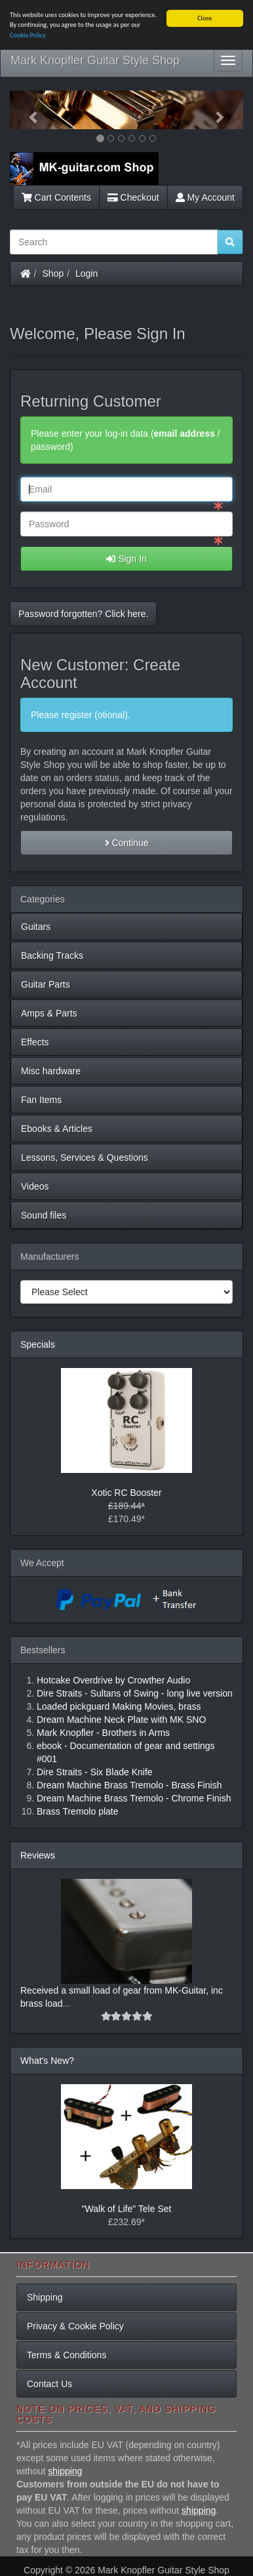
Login (86, 273)
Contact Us (49, 2384)
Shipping (45, 2297)
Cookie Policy (28, 35)
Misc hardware (51, 1071)
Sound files (43, 1215)
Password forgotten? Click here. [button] (83, 614)
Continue (127, 842)
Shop (53, 273)
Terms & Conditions (66, 2355)
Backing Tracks (52, 955)
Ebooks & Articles (56, 1128)
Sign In (126, 558)
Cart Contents (56, 197)
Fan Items (41, 1100)
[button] (27, 110)
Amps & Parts (49, 1013)
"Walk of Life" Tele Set (127, 2209)
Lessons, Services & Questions (84, 1157)
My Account (205, 197)
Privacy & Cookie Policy (75, 2326)
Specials (37, 1344)
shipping (65, 2471)
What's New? (47, 2060)
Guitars (35, 926)
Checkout (133, 197)
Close (204, 18)
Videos (35, 1186)
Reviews (37, 1855)
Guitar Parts (45, 984)
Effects (35, 1042)
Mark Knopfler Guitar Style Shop (95, 60)
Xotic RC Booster (126, 1492)
